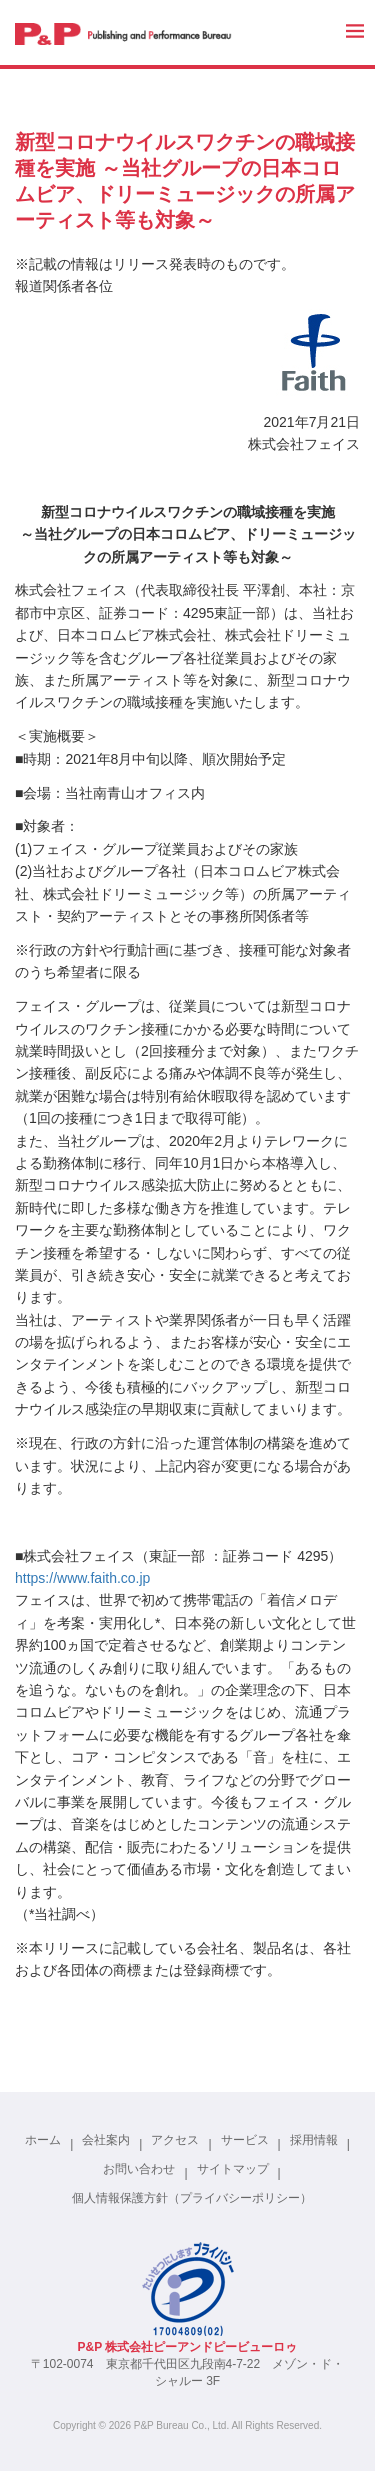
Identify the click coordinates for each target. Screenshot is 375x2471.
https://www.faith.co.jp (82, 1578)
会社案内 (106, 2140)
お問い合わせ (139, 2169)
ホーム (43, 2140)
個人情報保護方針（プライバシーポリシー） (192, 2198)
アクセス (175, 2140)
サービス (245, 2140)
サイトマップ (233, 2169)
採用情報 (314, 2140)
